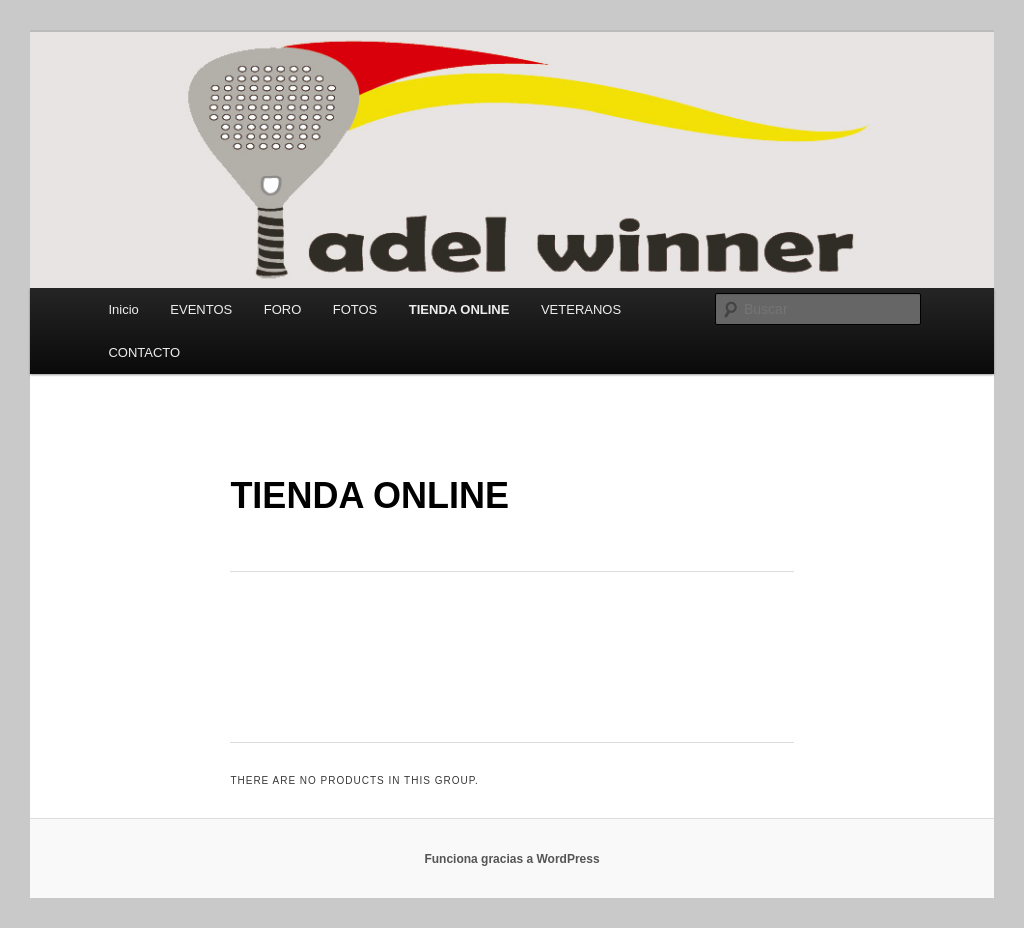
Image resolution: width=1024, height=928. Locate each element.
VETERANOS (581, 309)
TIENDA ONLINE (459, 309)
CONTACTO (144, 352)
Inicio (123, 309)
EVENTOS (201, 309)
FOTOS (355, 309)
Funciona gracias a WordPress (511, 859)
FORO (283, 309)
